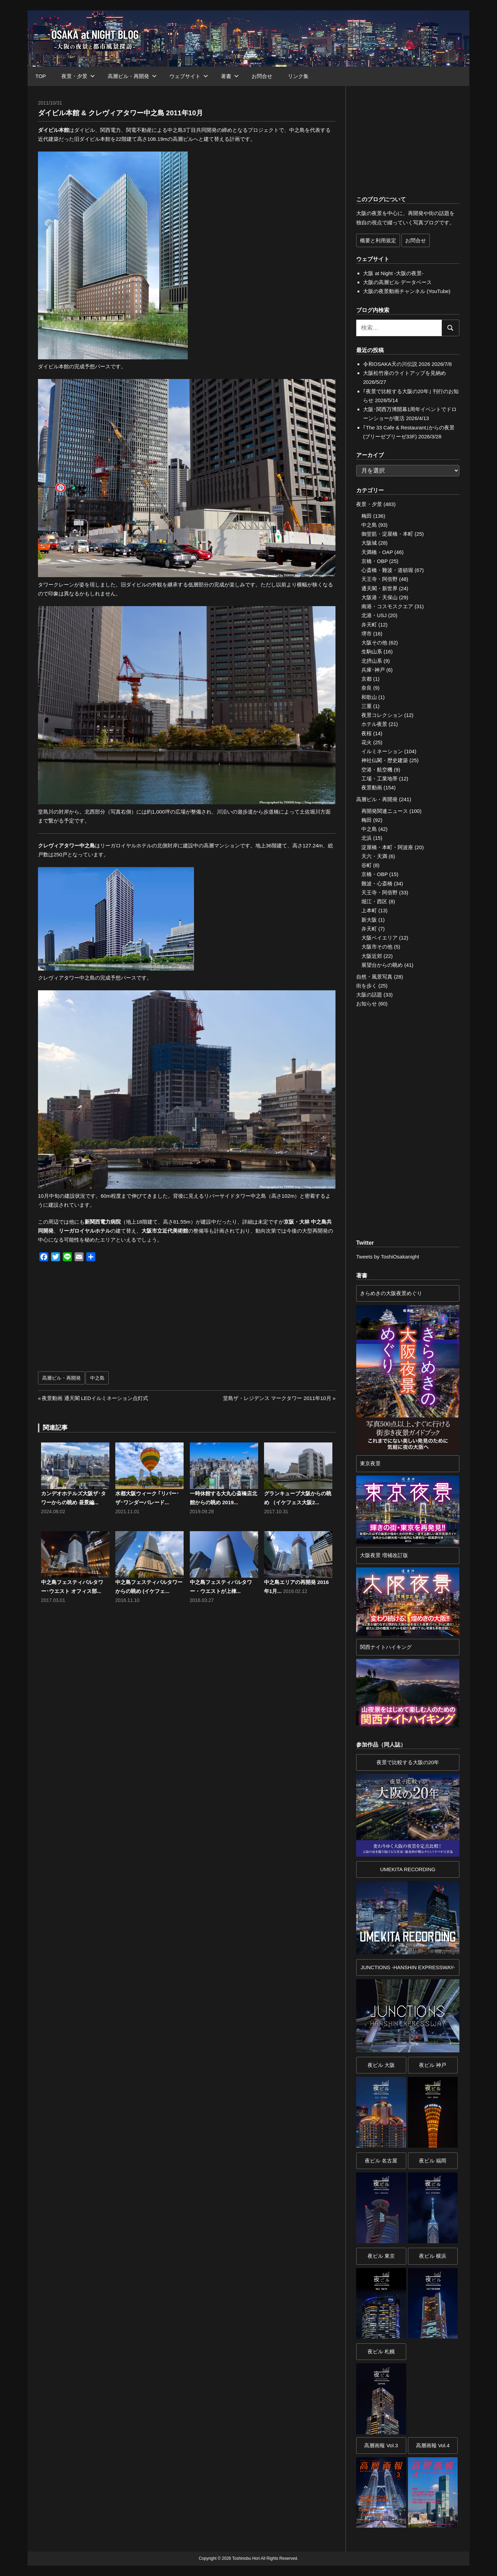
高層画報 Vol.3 (381, 2445)
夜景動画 (371, 787)
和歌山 (369, 697)
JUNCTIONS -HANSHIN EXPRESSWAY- (408, 1967)
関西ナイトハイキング (386, 1647)
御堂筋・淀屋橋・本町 (387, 534)
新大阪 (369, 920)
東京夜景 (370, 1463)
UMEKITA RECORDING (408, 1869)
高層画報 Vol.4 (433, 2445)
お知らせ (366, 1004)
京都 (366, 679)
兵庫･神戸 (373, 670)
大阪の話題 (369, 995)
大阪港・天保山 (379, 597)
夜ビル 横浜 (432, 2256)
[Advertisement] (114, 1320)
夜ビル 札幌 (381, 2351)
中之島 (97, 1378)
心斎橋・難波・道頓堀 (387, 570)
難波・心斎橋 (376, 883)
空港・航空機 (376, 769)
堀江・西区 (374, 901)
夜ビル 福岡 (432, 2161)
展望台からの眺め (382, 965)
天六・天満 (374, 856)
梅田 (366, 516)
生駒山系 (371, 651)
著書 (230, 76)
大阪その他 (374, 642)
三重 (366, 706)
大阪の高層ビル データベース (397, 282)
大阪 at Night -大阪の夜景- (393, 273)
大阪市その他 (376, 947)
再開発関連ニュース (384, 811)
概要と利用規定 (378, 240)
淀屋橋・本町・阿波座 (387, 847)
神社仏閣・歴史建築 (384, 760)
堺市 (366, 633)
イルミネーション (382, 751)
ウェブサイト (188, 76)
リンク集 (298, 76)
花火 (366, 742)
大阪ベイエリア (379, 938)
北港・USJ (374, 615)
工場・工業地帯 (379, 778)
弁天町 (369, 625)
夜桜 (366, 733)
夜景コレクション (382, 715)
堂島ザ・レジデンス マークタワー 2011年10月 (277, 1398)
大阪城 (369, 543)
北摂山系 (371, 661)
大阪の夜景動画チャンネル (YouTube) (406, 291)
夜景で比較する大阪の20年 (408, 1762)
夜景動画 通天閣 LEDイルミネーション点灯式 (94, 1398)
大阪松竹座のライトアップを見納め (404, 373)
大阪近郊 (371, 956)
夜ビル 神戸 (432, 2065)
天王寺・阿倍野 (379, 579)
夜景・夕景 (78, 76)
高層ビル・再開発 (132, 76)
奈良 (366, 688)
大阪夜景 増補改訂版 (384, 1555)
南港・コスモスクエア (387, 606)
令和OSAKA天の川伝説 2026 (396, 364)
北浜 (366, 838)
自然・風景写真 (374, 977)
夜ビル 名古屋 (381, 2161)
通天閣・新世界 (379, 588)
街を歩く (366, 986)
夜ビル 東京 (381, 2256)
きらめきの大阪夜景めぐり (391, 1293)
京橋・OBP (374, 561)
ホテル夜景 (374, 724)
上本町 (369, 910)
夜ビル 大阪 (381, 2065)
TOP (41, 76)
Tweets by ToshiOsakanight (387, 1257)
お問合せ (262, 76)
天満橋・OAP (377, 552)
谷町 (366, 865)
